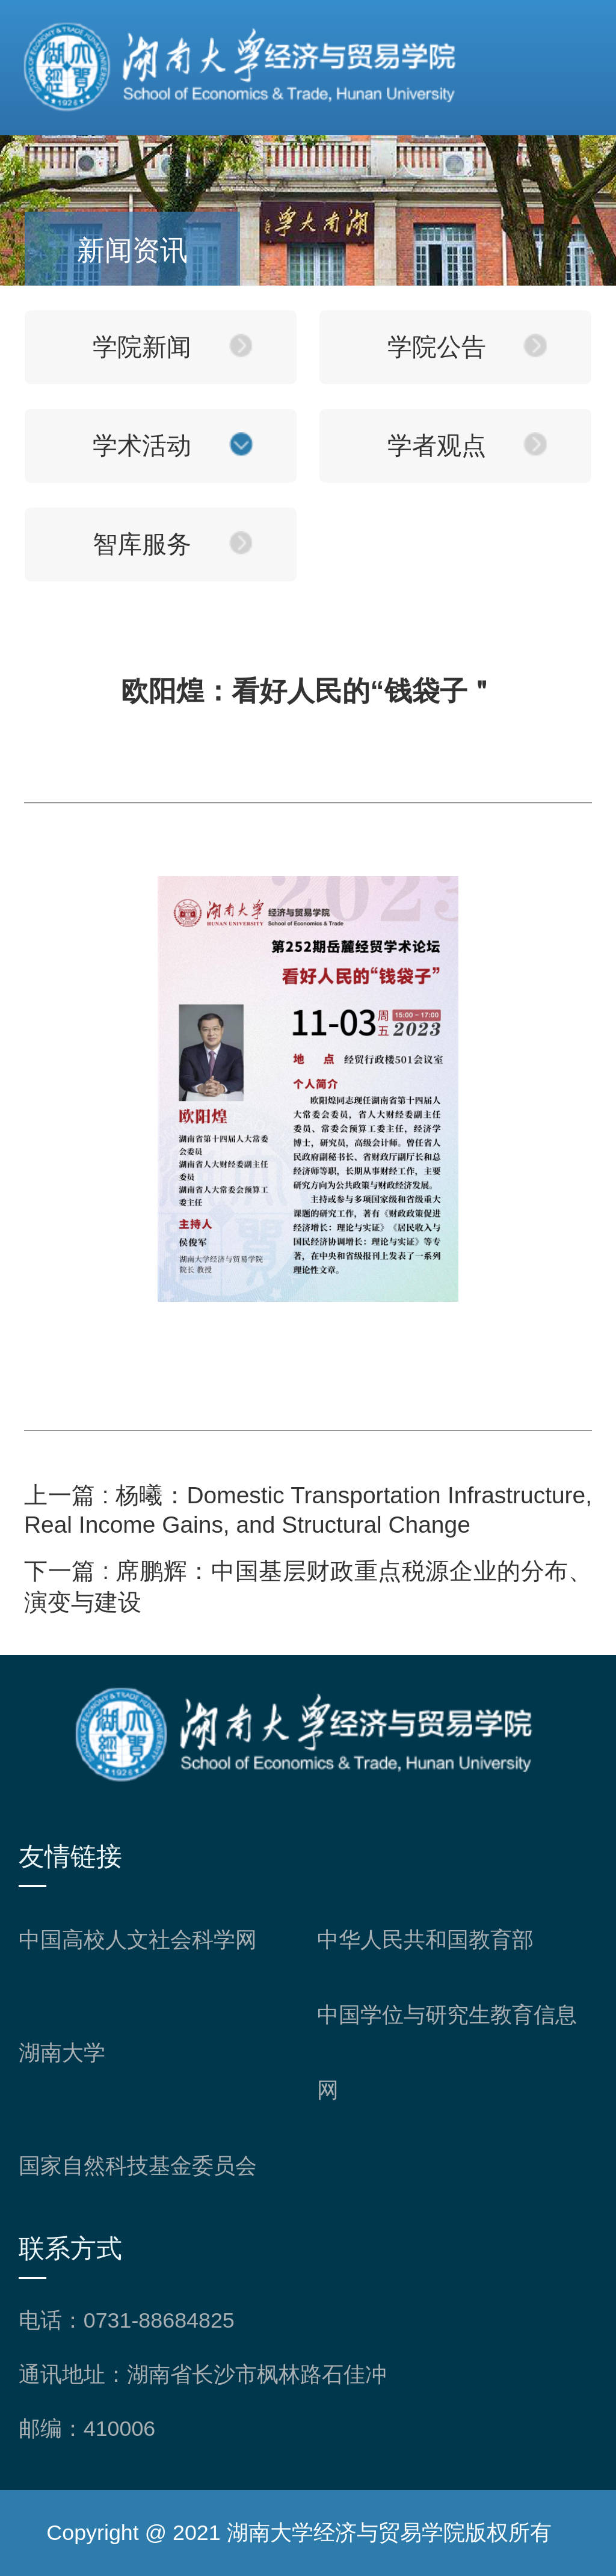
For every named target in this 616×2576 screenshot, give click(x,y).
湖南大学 (62, 2053)
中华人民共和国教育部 (425, 1940)
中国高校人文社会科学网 (138, 1940)
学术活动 (142, 445)
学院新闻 (142, 347)
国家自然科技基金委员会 (138, 2166)
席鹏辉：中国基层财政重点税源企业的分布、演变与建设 (308, 1586)
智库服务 (142, 544)
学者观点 (436, 445)
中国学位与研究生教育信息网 (447, 2052)
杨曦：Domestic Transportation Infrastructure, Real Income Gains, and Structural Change (308, 1510)
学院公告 (436, 347)
